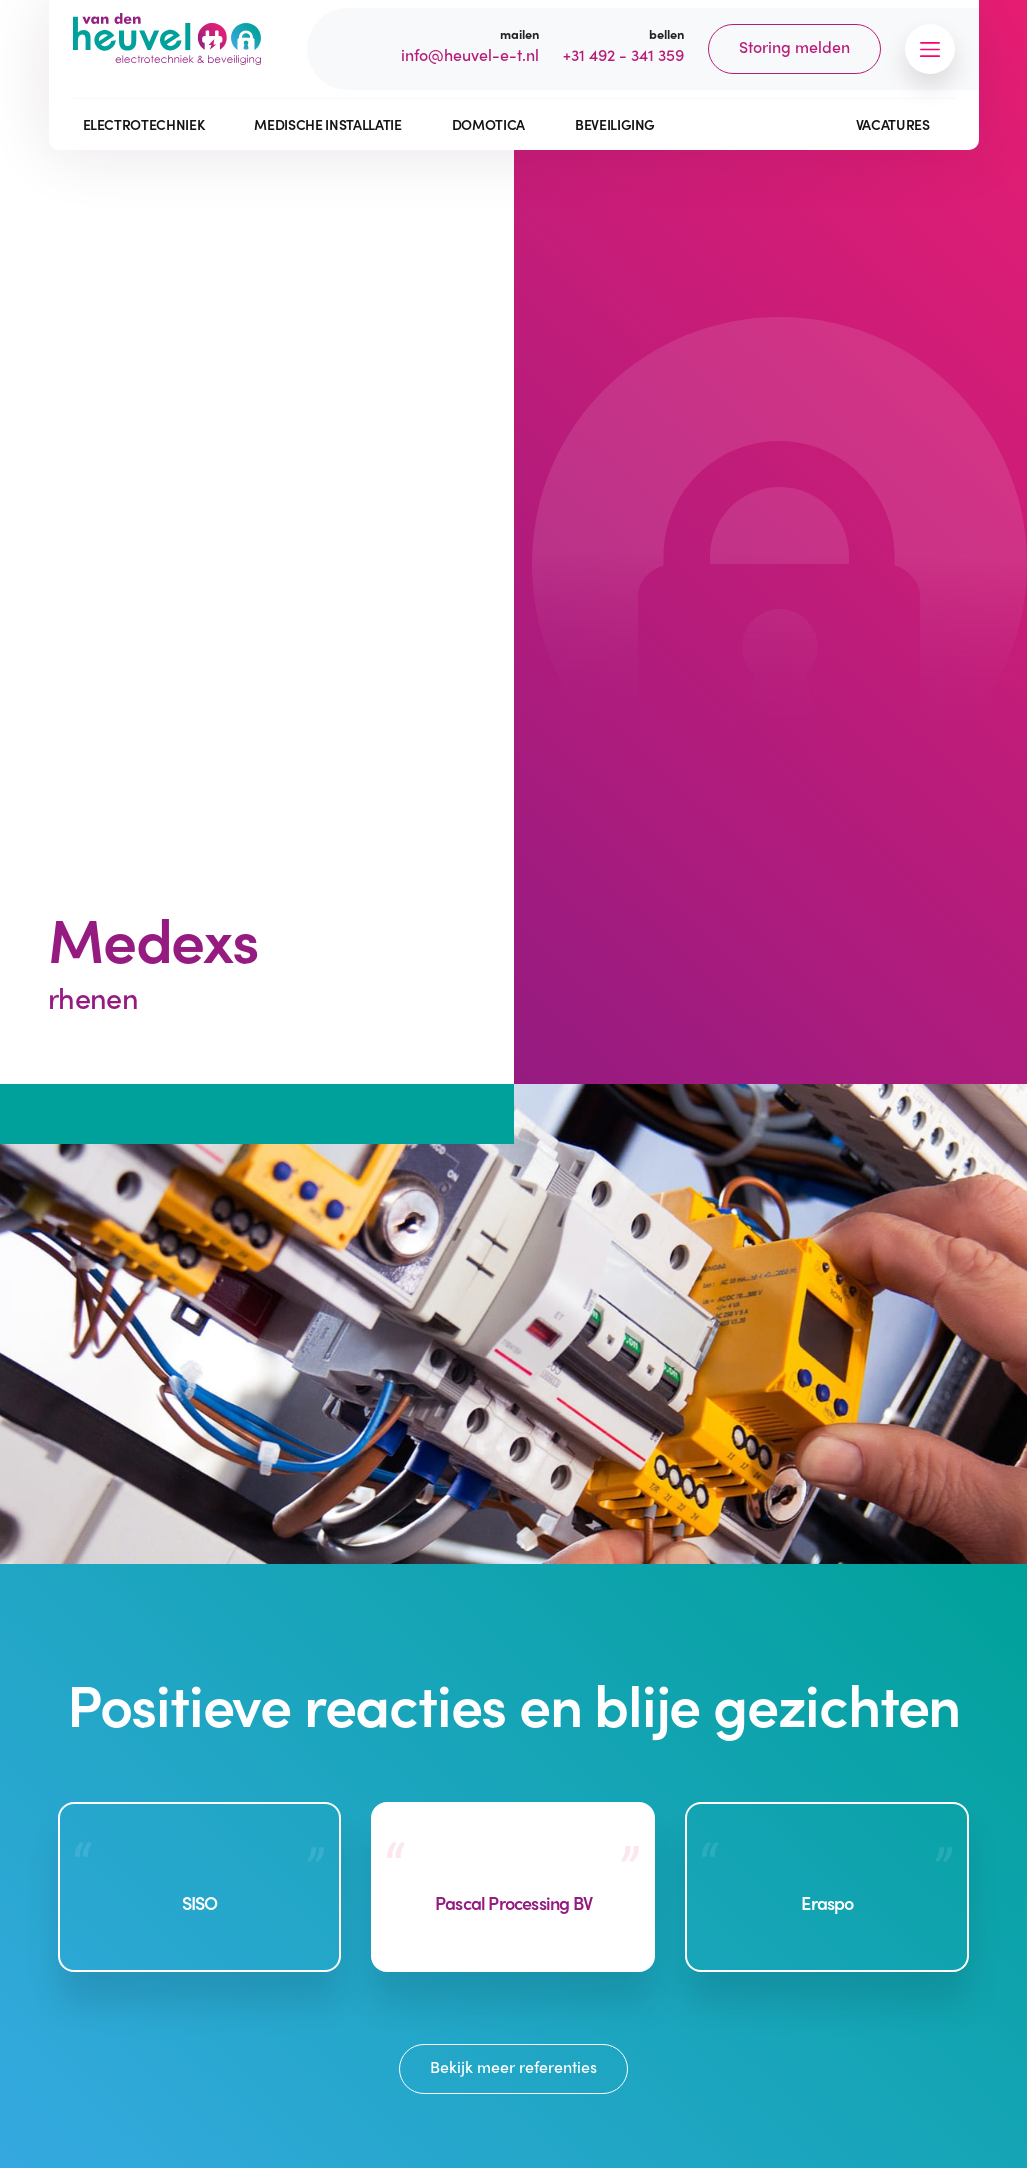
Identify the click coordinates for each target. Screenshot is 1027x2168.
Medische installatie (327, 124)
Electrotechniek (144, 124)
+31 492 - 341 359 (623, 54)
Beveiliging (615, 124)
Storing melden (794, 46)
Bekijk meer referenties (513, 2066)
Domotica (488, 124)
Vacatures (893, 124)
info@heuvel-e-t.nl (470, 54)
